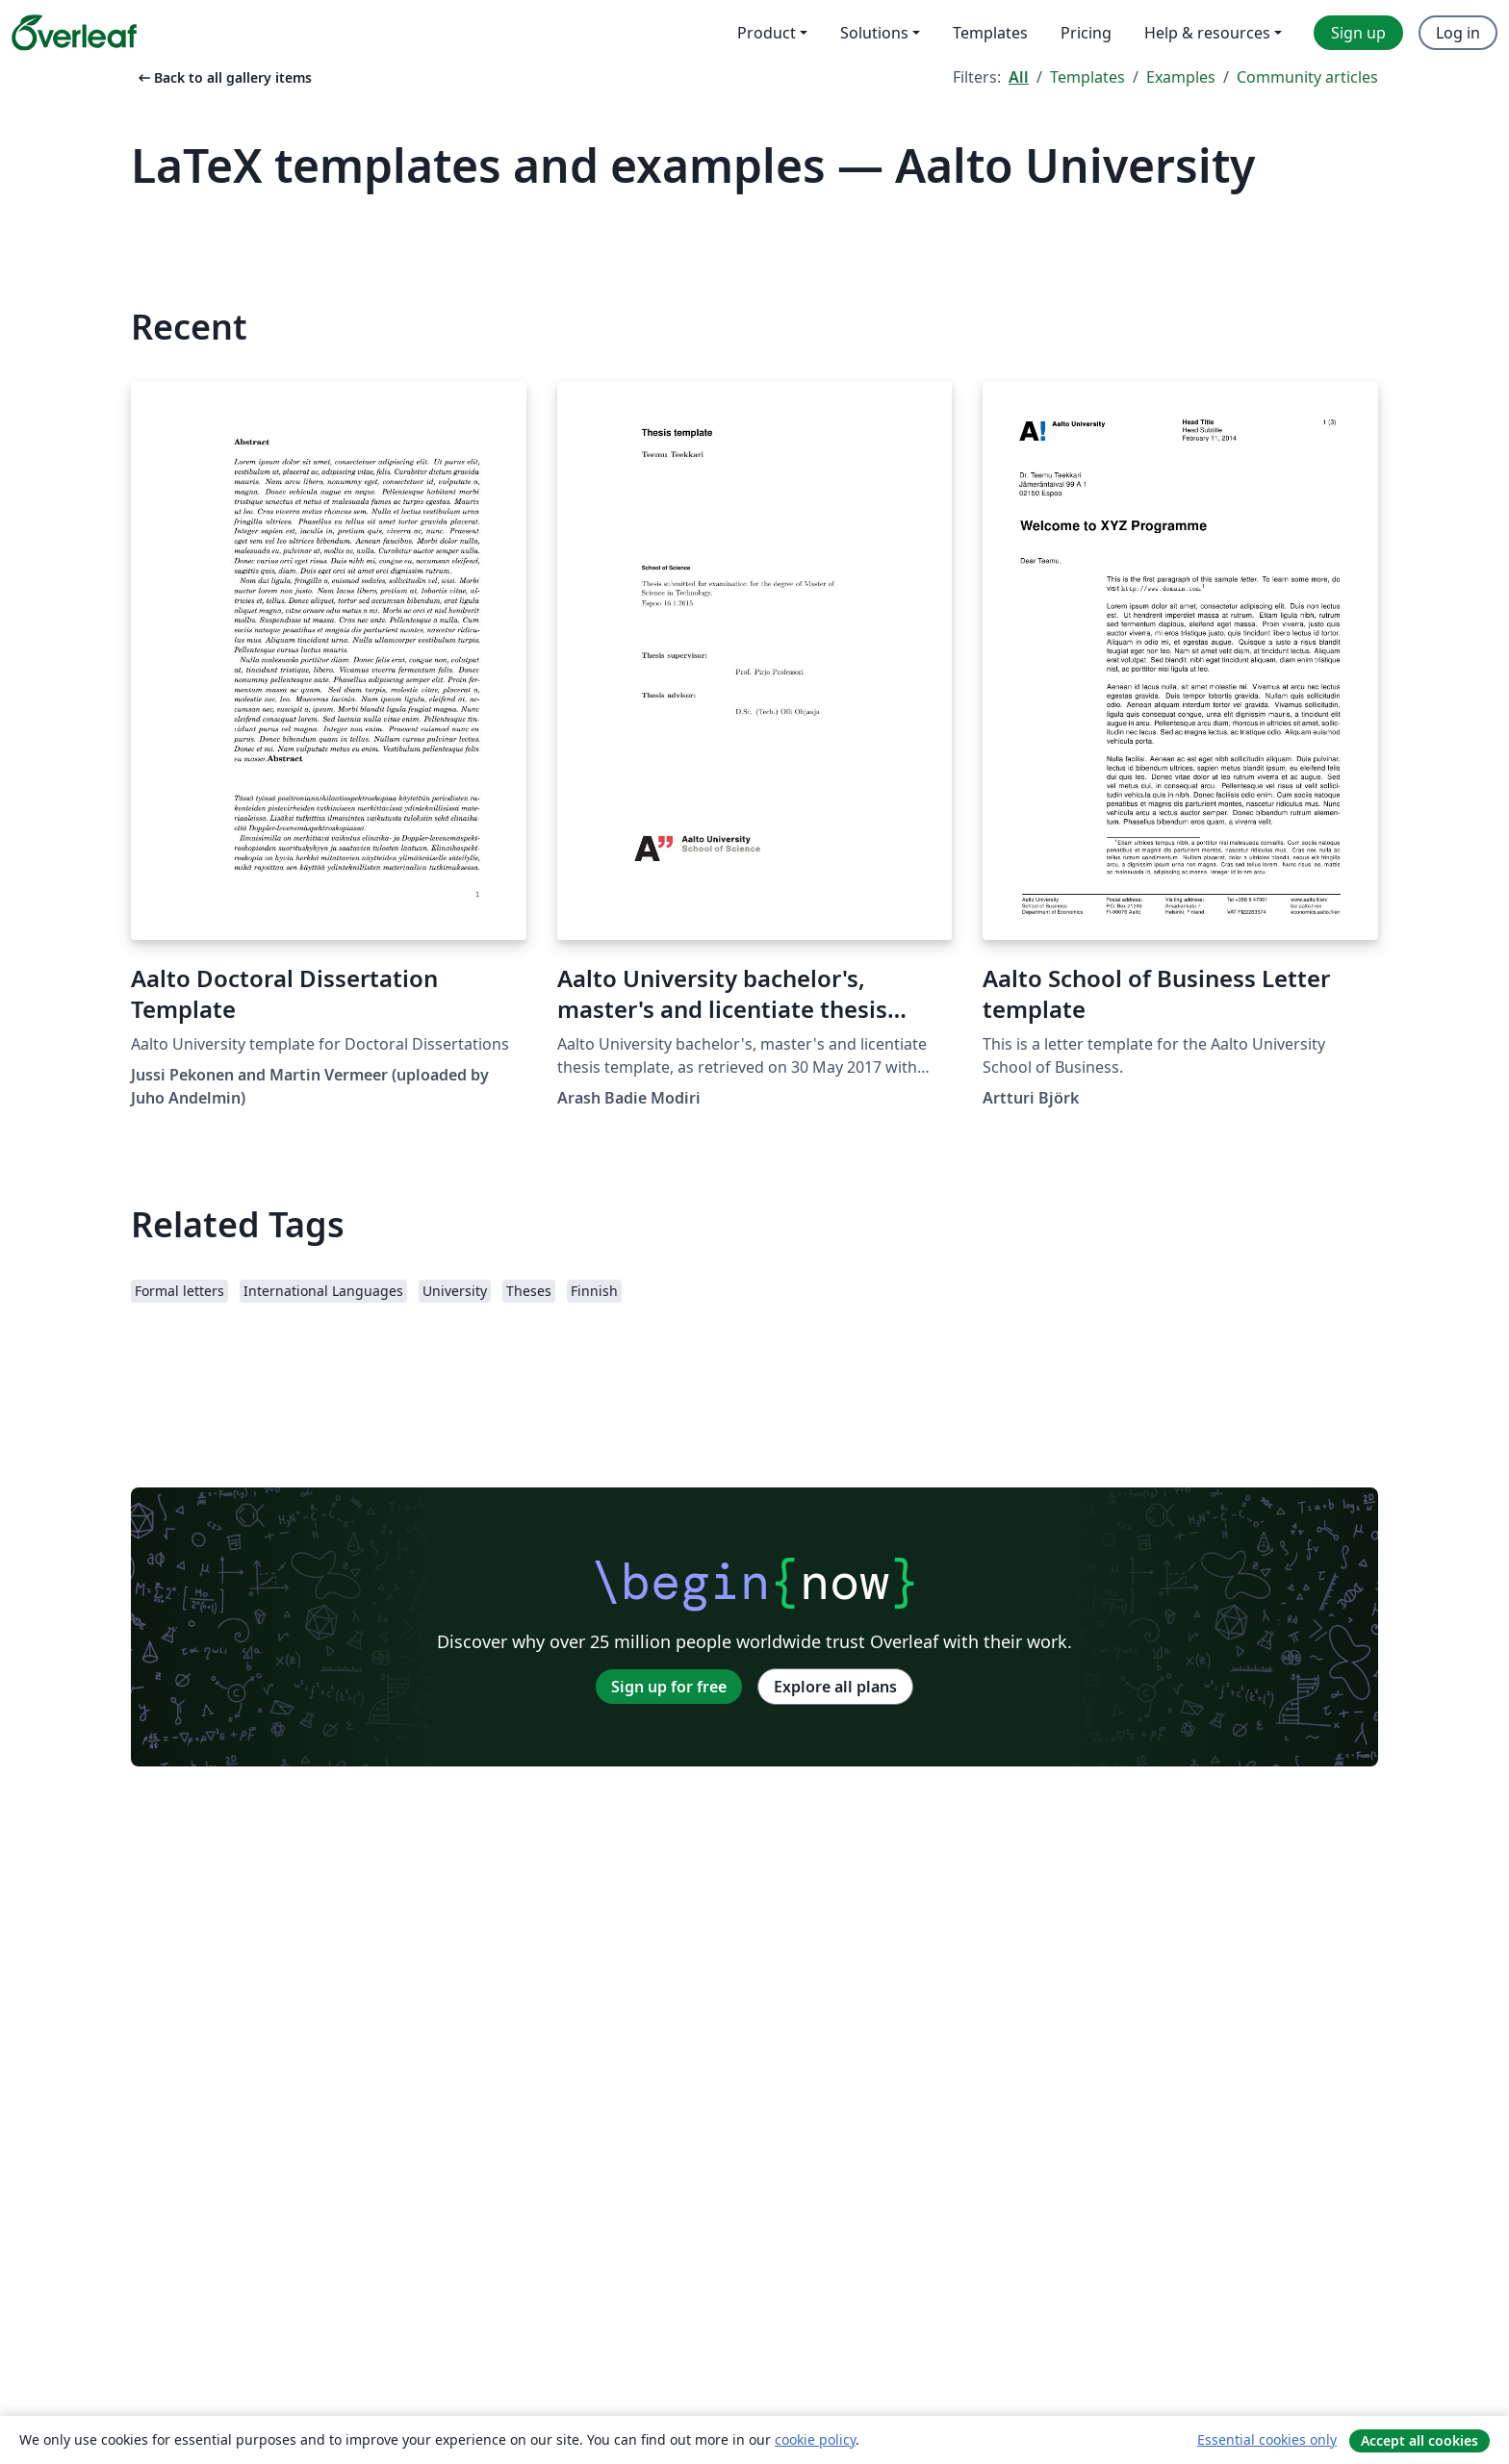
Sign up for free (669, 1686)
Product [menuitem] (766, 32)
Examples (1180, 77)
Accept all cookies (1419, 2440)
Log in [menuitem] (1458, 32)
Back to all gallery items (223, 77)
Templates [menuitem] (990, 32)
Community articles (1307, 77)
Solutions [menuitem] (874, 32)
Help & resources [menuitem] (1207, 32)
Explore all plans (835, 1686)
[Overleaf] (74, 32)
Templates (1087, 77)
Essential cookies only (1267, 2439)
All (1019, 77)
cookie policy (815, 2439)
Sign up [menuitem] (1358, 32)
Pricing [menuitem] (1086, 32)
